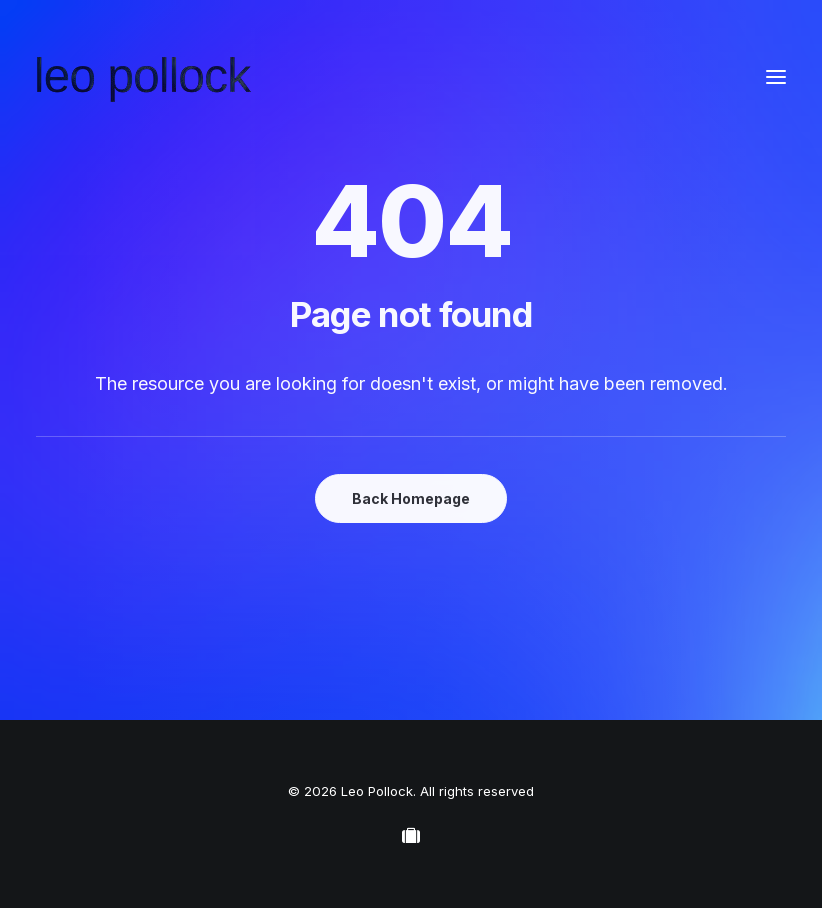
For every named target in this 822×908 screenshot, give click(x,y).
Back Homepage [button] (411, 498)
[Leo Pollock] (144, 77)
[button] (776, 77)
